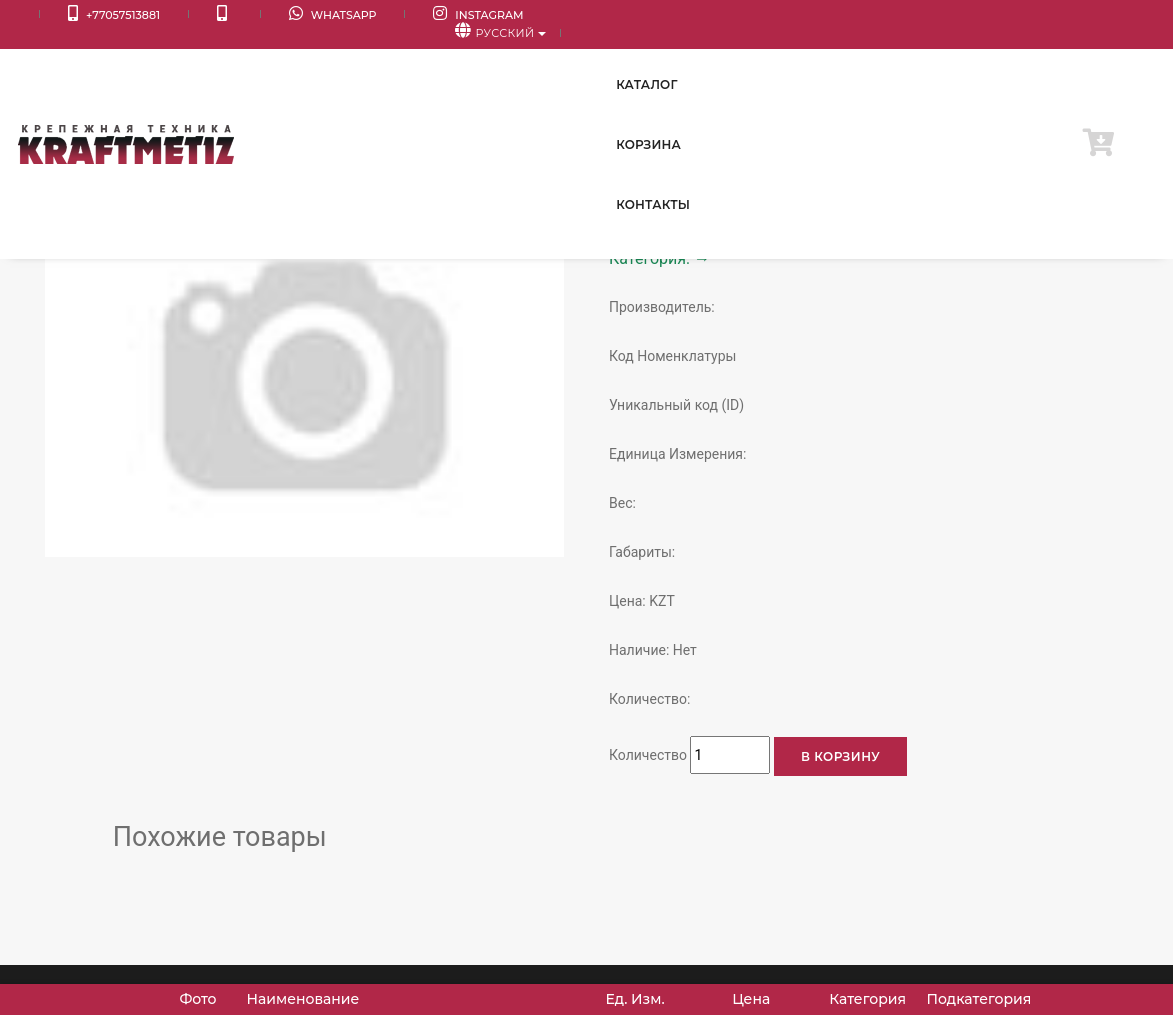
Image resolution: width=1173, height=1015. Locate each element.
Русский (1093, 16)
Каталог (820, 59)
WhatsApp (250, 15)
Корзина (920, 59)
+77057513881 (86, 15)
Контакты (1026, 59)
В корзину (840, 756)
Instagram (368, 15)
